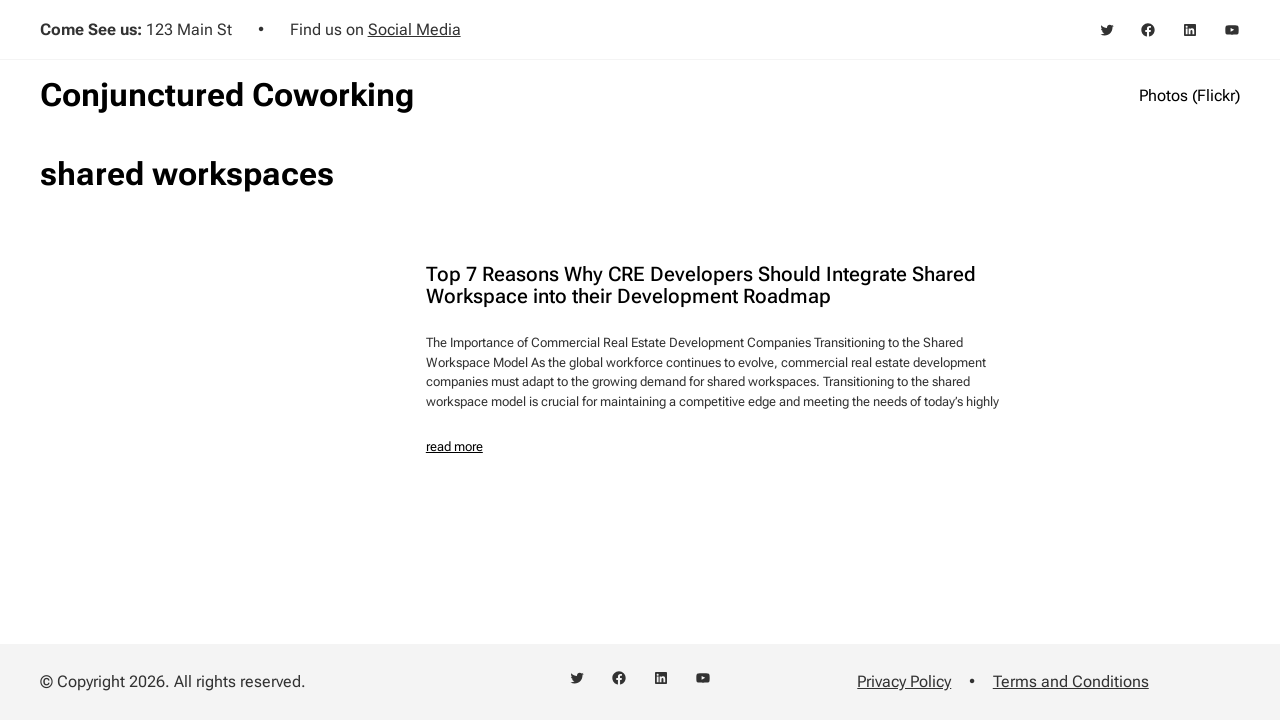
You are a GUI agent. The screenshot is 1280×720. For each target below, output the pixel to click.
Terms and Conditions (1071, 681)
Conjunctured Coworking (227, 95)
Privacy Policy (904, 681)
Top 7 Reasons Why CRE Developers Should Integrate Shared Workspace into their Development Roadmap (701, 286)
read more (454, 446)
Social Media (414, 29)
